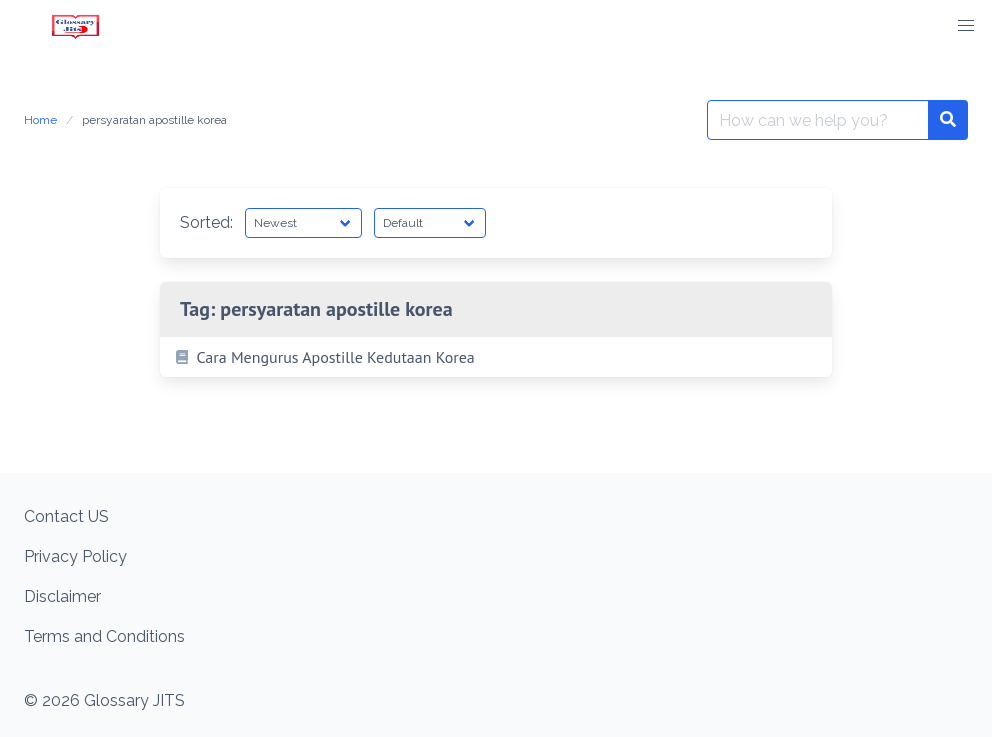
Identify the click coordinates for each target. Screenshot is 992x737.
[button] (966, 26)
